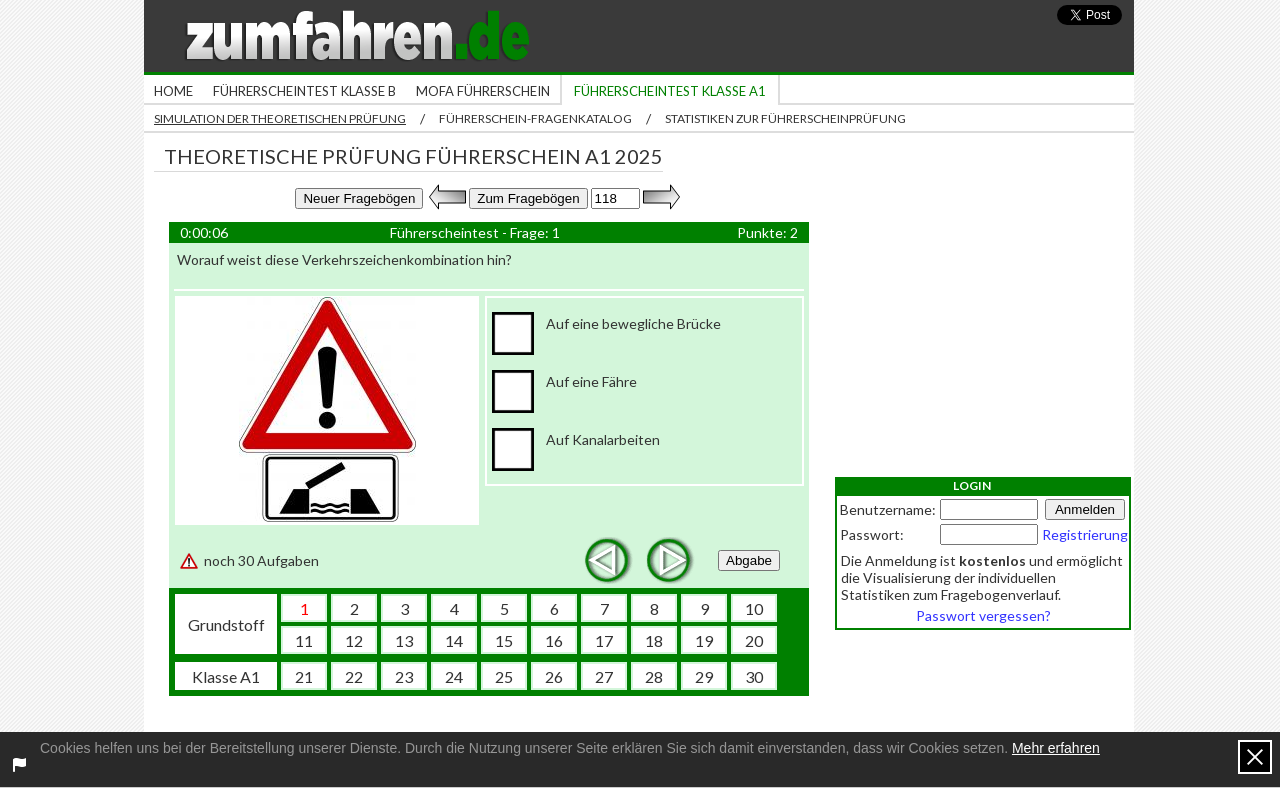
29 (704, 676)
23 (404, 676)
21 (304, 676)
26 (554, 676)
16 (554, 640)
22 (354, 676)
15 (504, 640)
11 (304, 640)
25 (504, 676)
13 (404, 640)
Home (173, 91)
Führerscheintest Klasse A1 (670, 91)
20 (754, 640)
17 (604, 640)
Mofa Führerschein (483, 91)
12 (354, 640)
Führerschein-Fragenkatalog (535, 118)
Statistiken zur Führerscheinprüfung (785, 118)
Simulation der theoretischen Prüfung (280, 118)
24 (454, 676)
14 (454, 640)
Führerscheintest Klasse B (304, 91)
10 (754, 608)
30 (754, 676)
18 (654, 640)
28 (654, 676)
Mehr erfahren (1056, 748)
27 (604, 676)
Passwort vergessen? (983, 615)
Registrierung (1085, 534)
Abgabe (749, 560)
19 (704, 640)
